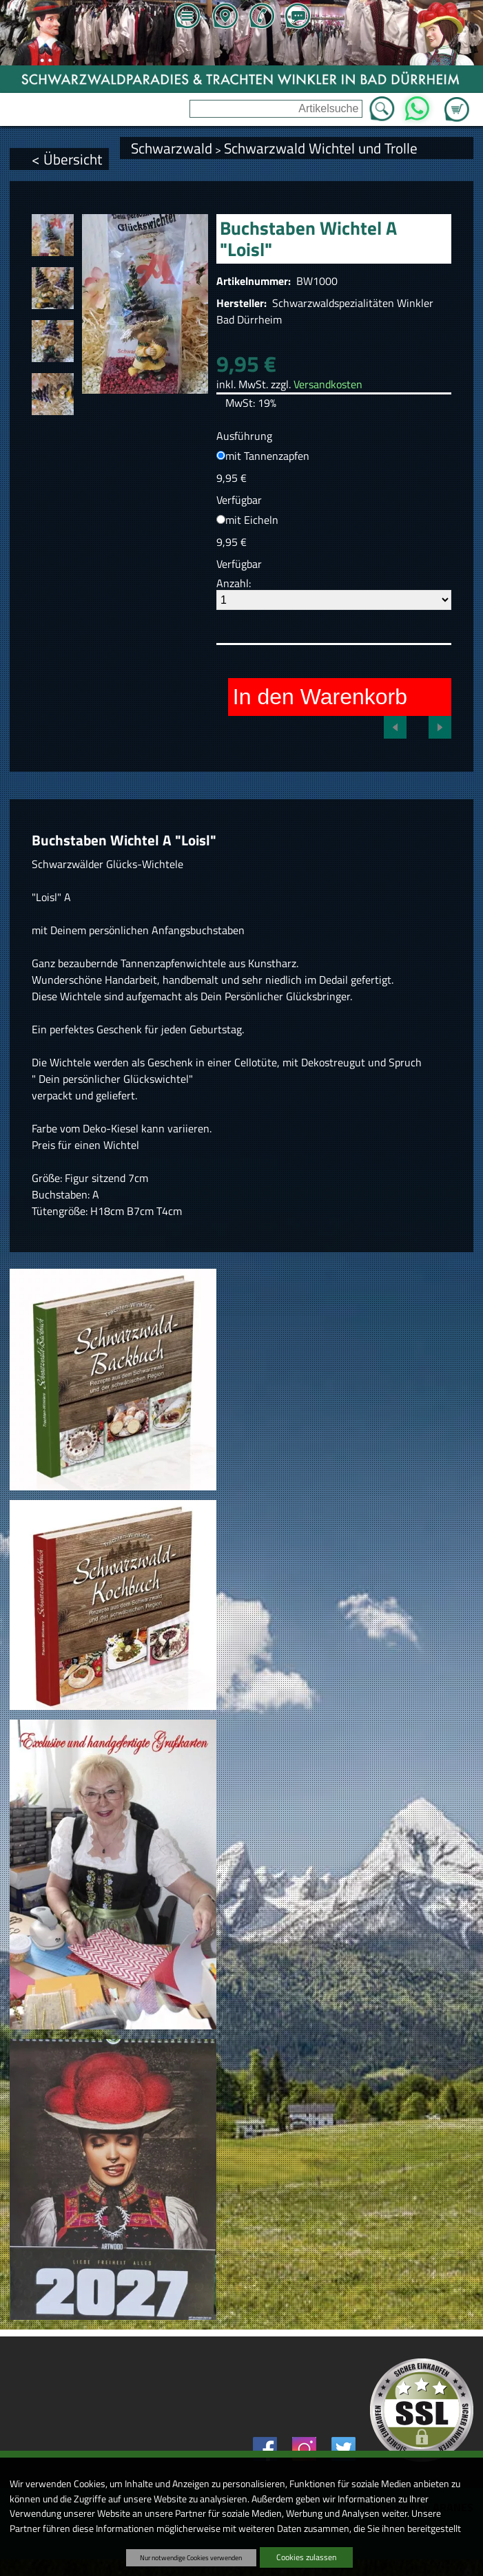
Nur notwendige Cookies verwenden (191, 2557)
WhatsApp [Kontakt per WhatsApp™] (417, 104)
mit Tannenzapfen (267, 455)
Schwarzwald (171, 148)
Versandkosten (328, 384)
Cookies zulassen (306, 2557)
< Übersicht (67, 159)
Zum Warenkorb (456, 101)
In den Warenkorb (320, 696)
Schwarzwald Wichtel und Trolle (321, 148)
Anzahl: (233, 583)
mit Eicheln (251, 519)
